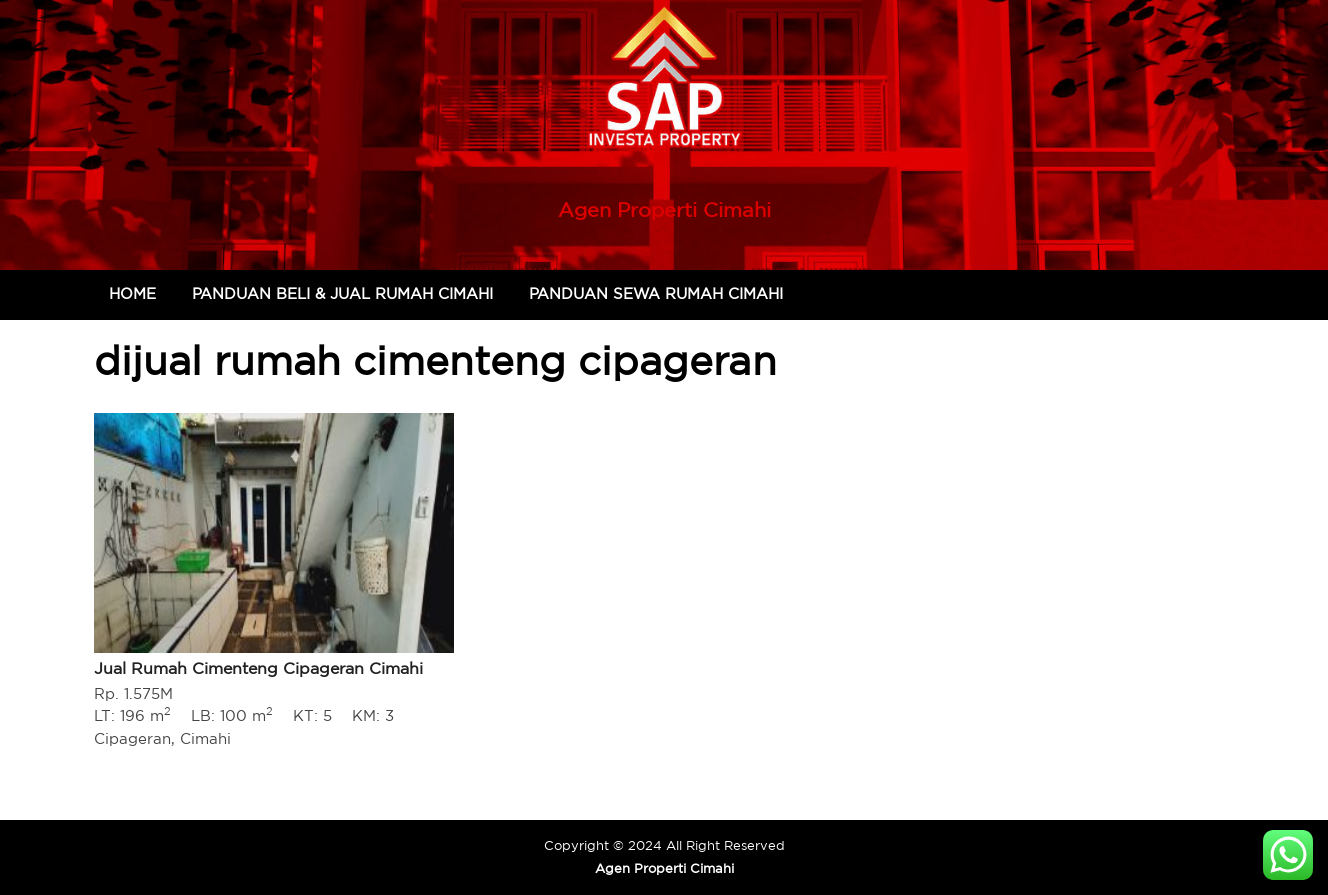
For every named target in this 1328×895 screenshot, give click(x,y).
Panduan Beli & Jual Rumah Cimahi (342, 293)
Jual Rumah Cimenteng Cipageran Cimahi (258, 668)
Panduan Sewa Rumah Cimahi (656, 293)
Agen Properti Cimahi (664, 209)
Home (132, 293)
